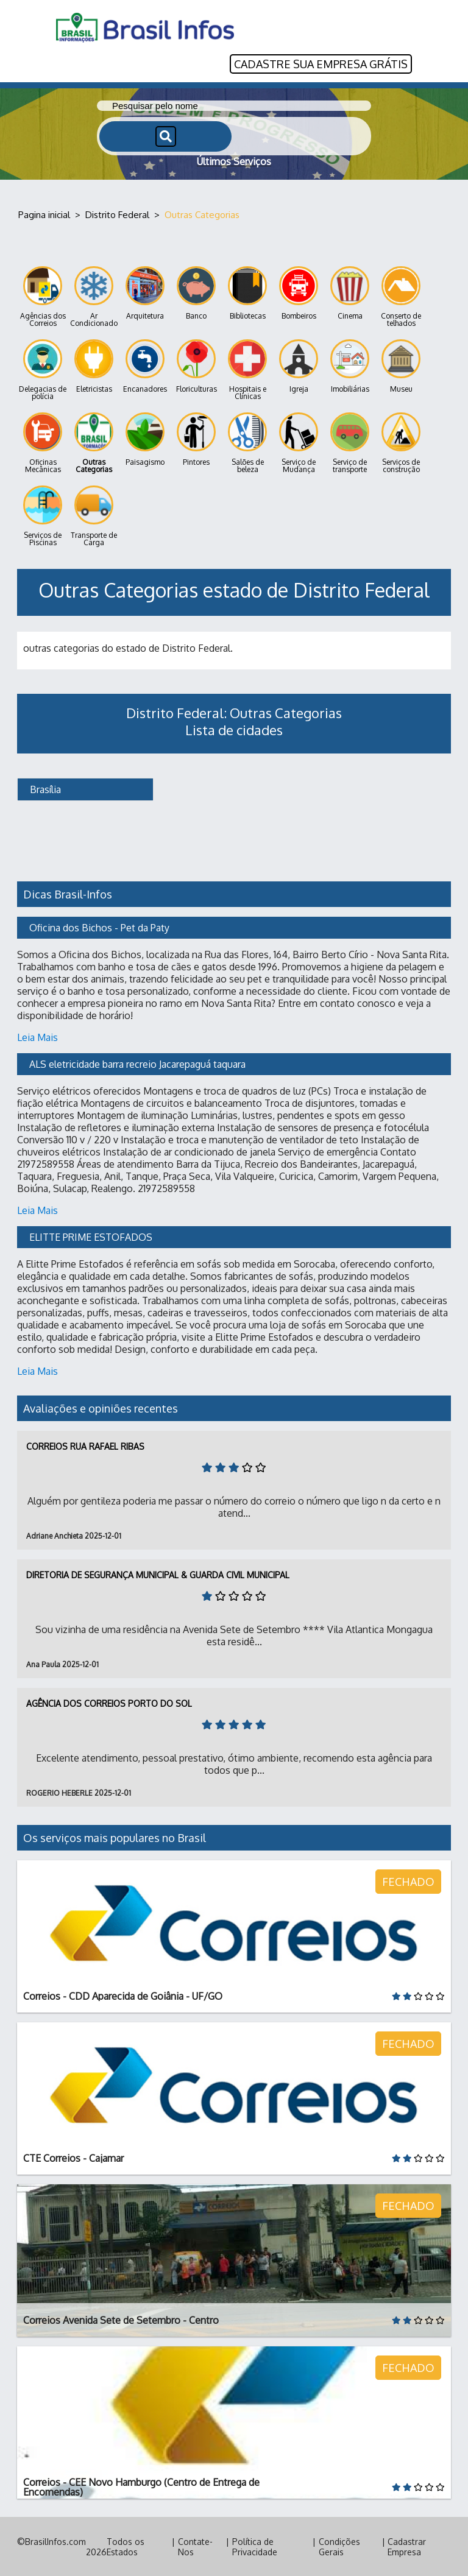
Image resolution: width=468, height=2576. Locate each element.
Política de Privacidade (254, 2546)
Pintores (196, 439)
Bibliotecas (247, 293)
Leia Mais (37, 1037)
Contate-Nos (195, 2546)
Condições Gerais (339, 2546)
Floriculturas (196, 366)
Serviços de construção (400, 442)
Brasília (44, 789)
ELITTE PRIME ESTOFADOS (91, 1236)
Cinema (349, 293)
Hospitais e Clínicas (247, 369)
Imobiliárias (349, 366)
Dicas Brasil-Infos (67, 893)
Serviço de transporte (349, 442)
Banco (196, 293)
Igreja (298, 366)
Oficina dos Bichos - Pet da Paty (99, 927)
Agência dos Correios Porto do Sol (109, 1703)
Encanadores (145, 366)
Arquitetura (145, 293)
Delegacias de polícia (42, 369)
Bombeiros (298, 293)
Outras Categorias (93, 442)
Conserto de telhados (401, 296)
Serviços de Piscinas (42, 515)
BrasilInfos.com (55, 2541)
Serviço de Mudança (298, 442)
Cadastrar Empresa (407, 2546)
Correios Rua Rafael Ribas (85, 1446)
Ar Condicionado (94, 296)
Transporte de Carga (94, 515)
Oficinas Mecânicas (42, 442)
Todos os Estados (125, 2546)
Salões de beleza (247, 442)
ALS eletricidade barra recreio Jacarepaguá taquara (137, 1063)
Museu (400, 366)
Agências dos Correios (43, 296)
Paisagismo (145, 439)
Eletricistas (93, 366)
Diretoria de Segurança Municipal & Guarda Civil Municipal (157, 1574)
